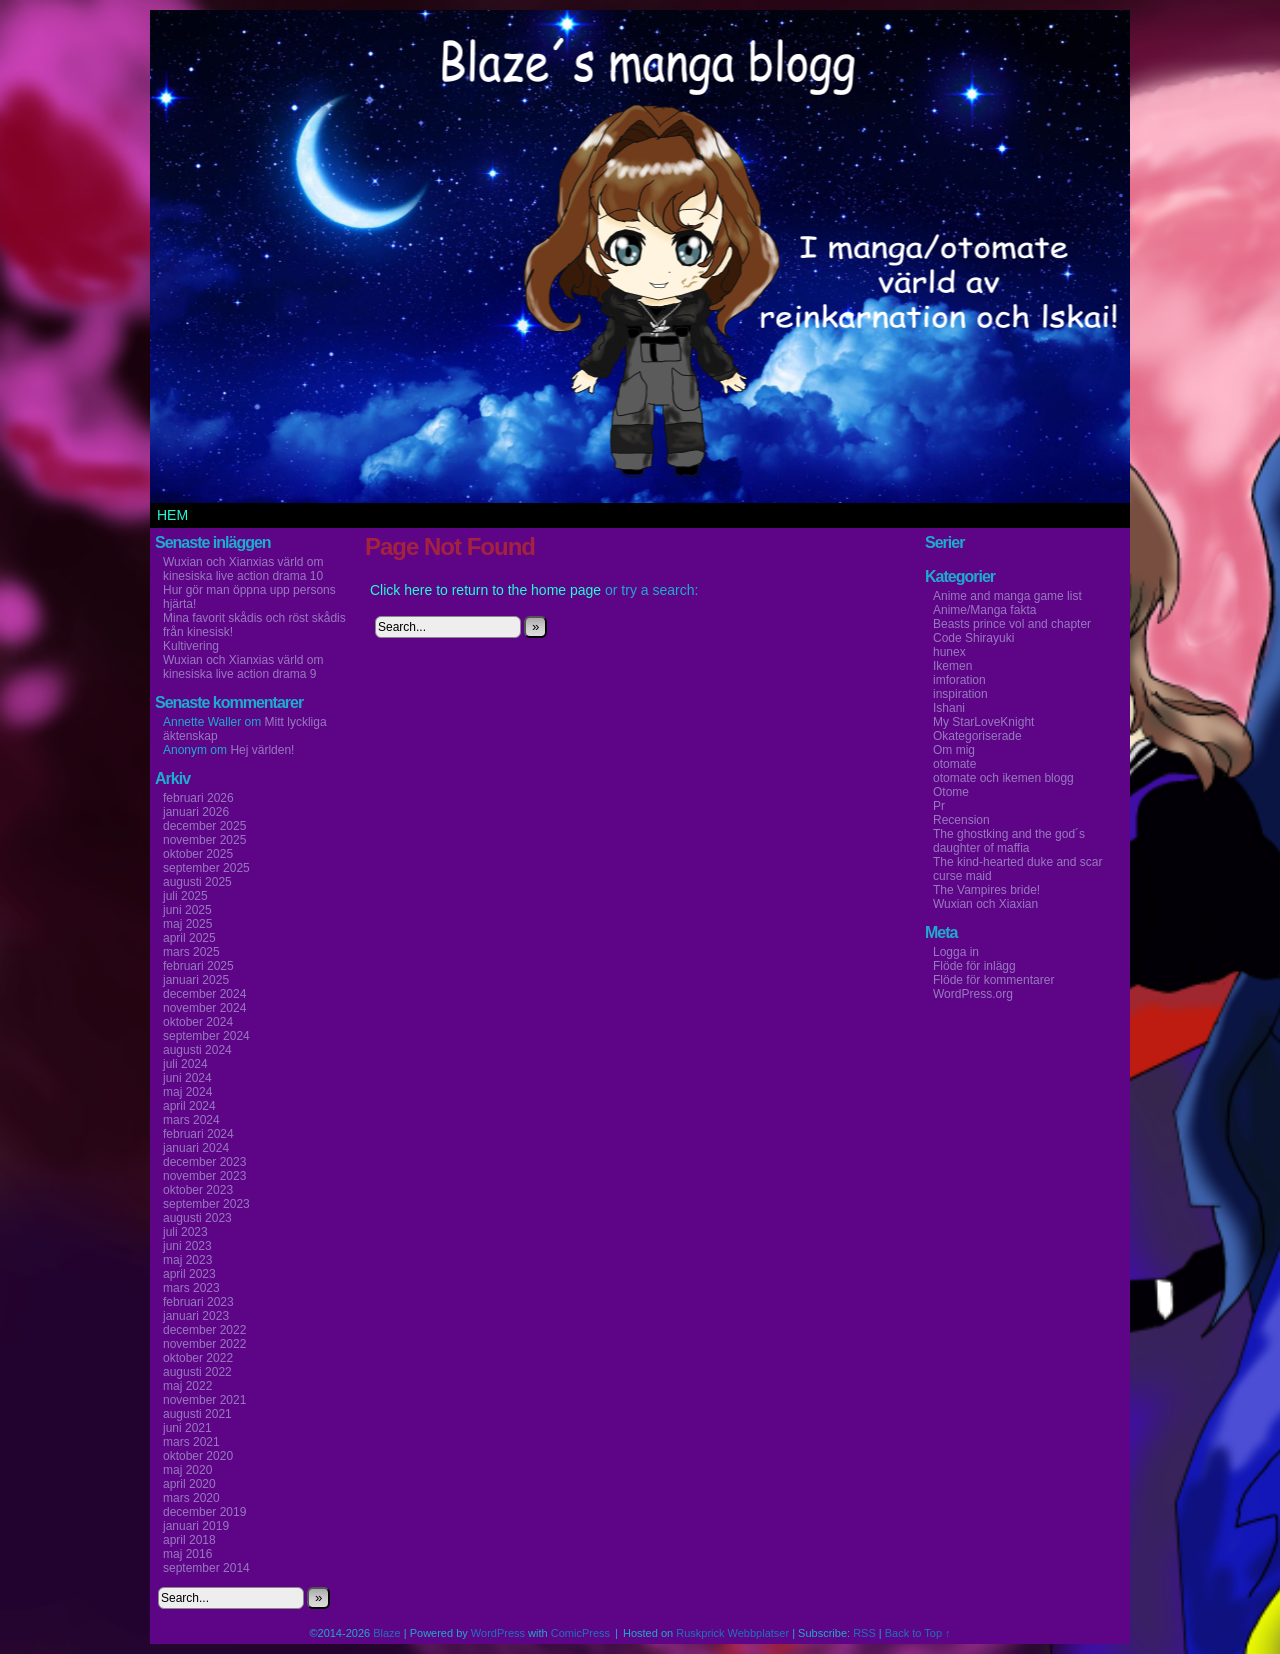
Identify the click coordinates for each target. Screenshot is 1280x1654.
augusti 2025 (197, 882)
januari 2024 (196, 1148)
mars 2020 (191, 1498)
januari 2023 (196, 1316)
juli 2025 (185, 896)
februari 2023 (198, 1302)
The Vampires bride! (986, 890)
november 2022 (204, 1344)
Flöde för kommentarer (993, 980)
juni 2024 (187, 1078)
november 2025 (204, 840)
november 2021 (204, 1400)
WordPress (498, 1633)
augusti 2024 (197, 1050)
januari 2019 (196, 1526)
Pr (939, 806)
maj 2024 (187, 1092)
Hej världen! (262, 750)
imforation (959, 680)
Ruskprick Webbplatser (732, 1633)
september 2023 (206, 1204)
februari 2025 (198, 966)
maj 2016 (187, 1554)
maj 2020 (187, 1470)
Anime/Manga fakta (984, 610)
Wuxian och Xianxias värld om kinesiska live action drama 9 (243, 667)
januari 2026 (196, 812)
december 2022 (204, 1330)
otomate (954, 764)
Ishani (949, 708)
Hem (172, 515)
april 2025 (189, 938)
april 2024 (189, 1106)
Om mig (954, 750)
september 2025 (206, 868)
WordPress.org (973, 994)
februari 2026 (198, 798)
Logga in (956, 952)
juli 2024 (185, 1064)
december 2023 (204, 1162)
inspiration (960, 694)
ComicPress (580, 1633)
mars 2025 (191, 952)
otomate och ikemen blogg (1003, 778)
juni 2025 (187, 910)
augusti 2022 (197, 1372)
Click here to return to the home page (485, 590)
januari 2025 (196, 980)
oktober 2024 (198, 1022)
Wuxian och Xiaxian (985, 904)
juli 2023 (185, 1232)
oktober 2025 (198, 854)
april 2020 (189, 1484)
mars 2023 (191, 1288)
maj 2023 (187, 1260)
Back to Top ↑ (918, 1633)
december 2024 (204, 994)
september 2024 (206, 1036)
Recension (961, 820)
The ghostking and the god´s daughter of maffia (1009, 841)
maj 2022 (187, 1386)
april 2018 (189, 1540)
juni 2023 (187, 1246)
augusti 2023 (197, 1218)
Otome (951, 792)
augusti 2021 (197, 1414)
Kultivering (191, 646)
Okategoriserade (977, 736)
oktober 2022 (198, 1358)
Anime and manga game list (1007, 596)
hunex (949, 652)
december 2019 (204, 1512)
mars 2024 (191, 1120)
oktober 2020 (198, 1456)
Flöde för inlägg (974, 966)
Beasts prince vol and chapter (1012, 624)
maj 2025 (187, 924)
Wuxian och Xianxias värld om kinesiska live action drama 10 (243, 569)
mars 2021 (191, 1442)
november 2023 (204, 1176)
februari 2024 (198, 1134)
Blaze (387, 1633)
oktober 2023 (198, 1190)
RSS (864, 1633)
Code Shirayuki (973, 638)
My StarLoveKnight (983, 722)
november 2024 (204, 1008)
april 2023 (189, 1274)
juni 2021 (187, 1428)
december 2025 (204, 826)
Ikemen (952, 666)
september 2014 (206, 1568)
